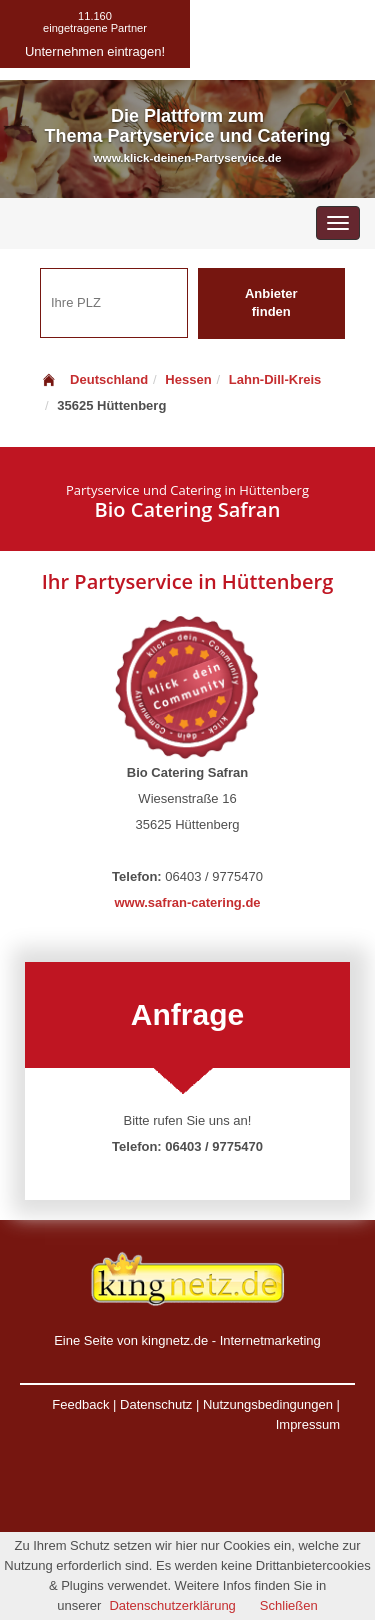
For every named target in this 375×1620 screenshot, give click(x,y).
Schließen (289, 1605)
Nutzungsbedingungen (268, 1404)
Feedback (80, 1404)
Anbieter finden (271, 303)
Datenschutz (156, 1404)
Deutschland (94, 379)
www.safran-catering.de (187, 902)
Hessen (188, 379)
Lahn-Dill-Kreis (275, 379)
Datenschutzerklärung (172, 1605)
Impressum (308, 1424)
